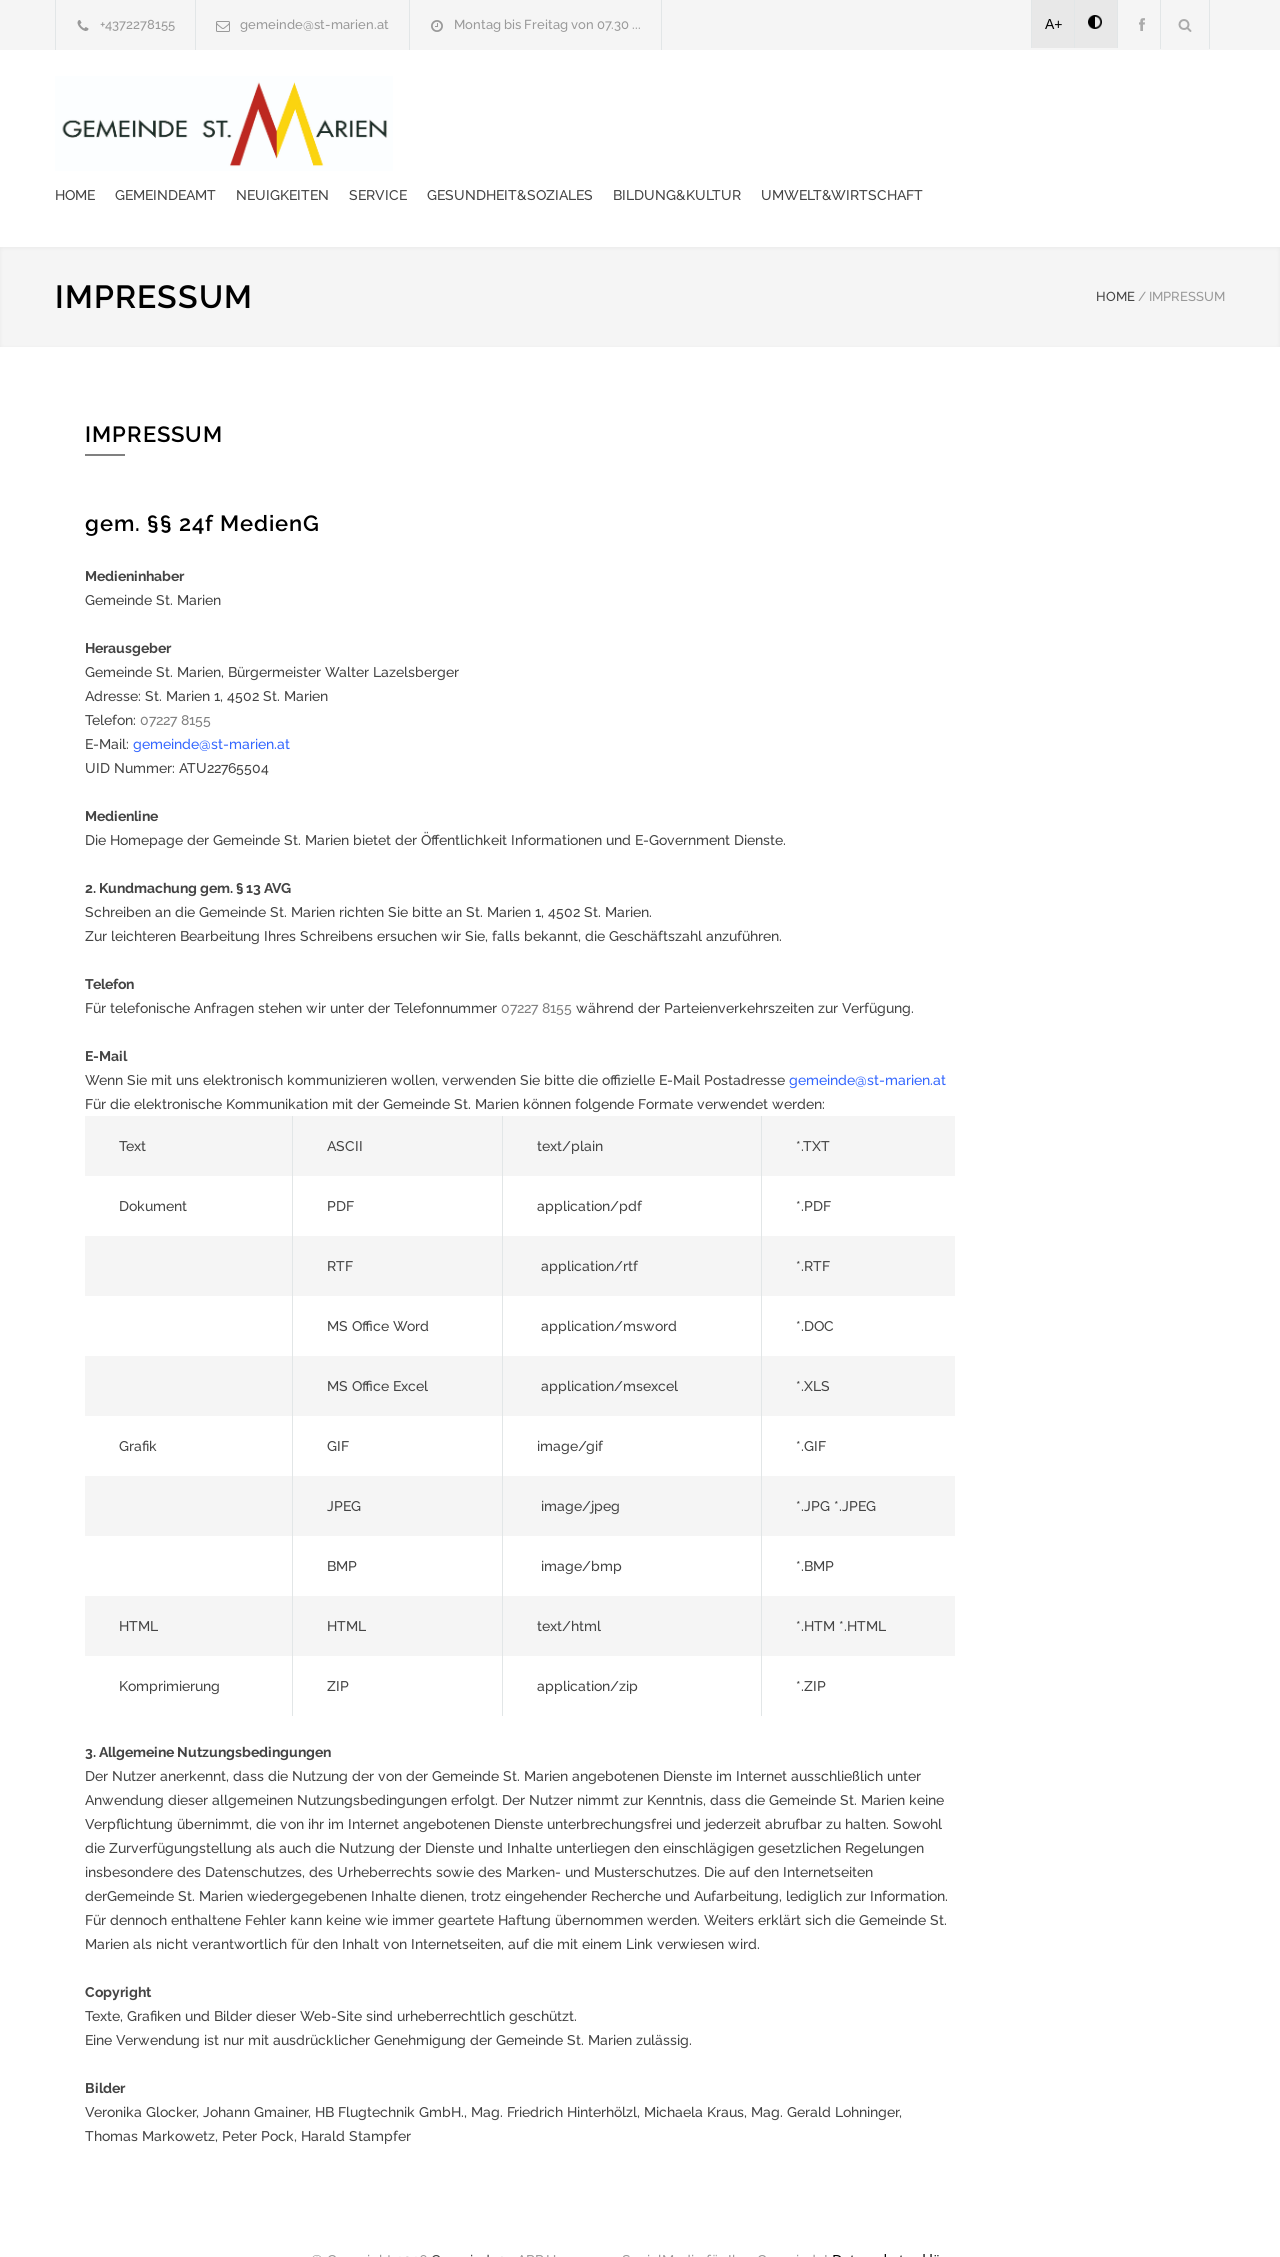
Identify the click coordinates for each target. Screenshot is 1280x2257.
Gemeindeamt (535, 100)
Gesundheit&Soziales (880, 100)
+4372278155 (137, 24)
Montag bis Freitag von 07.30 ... (547, 24)
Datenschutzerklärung (900, 2215)
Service (748, 100)
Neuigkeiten (652, 100)
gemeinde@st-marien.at (314, 24)
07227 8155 (175, 675)
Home (445, 100)
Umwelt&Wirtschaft (506, 150)
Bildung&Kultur (1047, 100)
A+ (1054, 24)
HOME (1115, 251)
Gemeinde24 (472, 2215)
